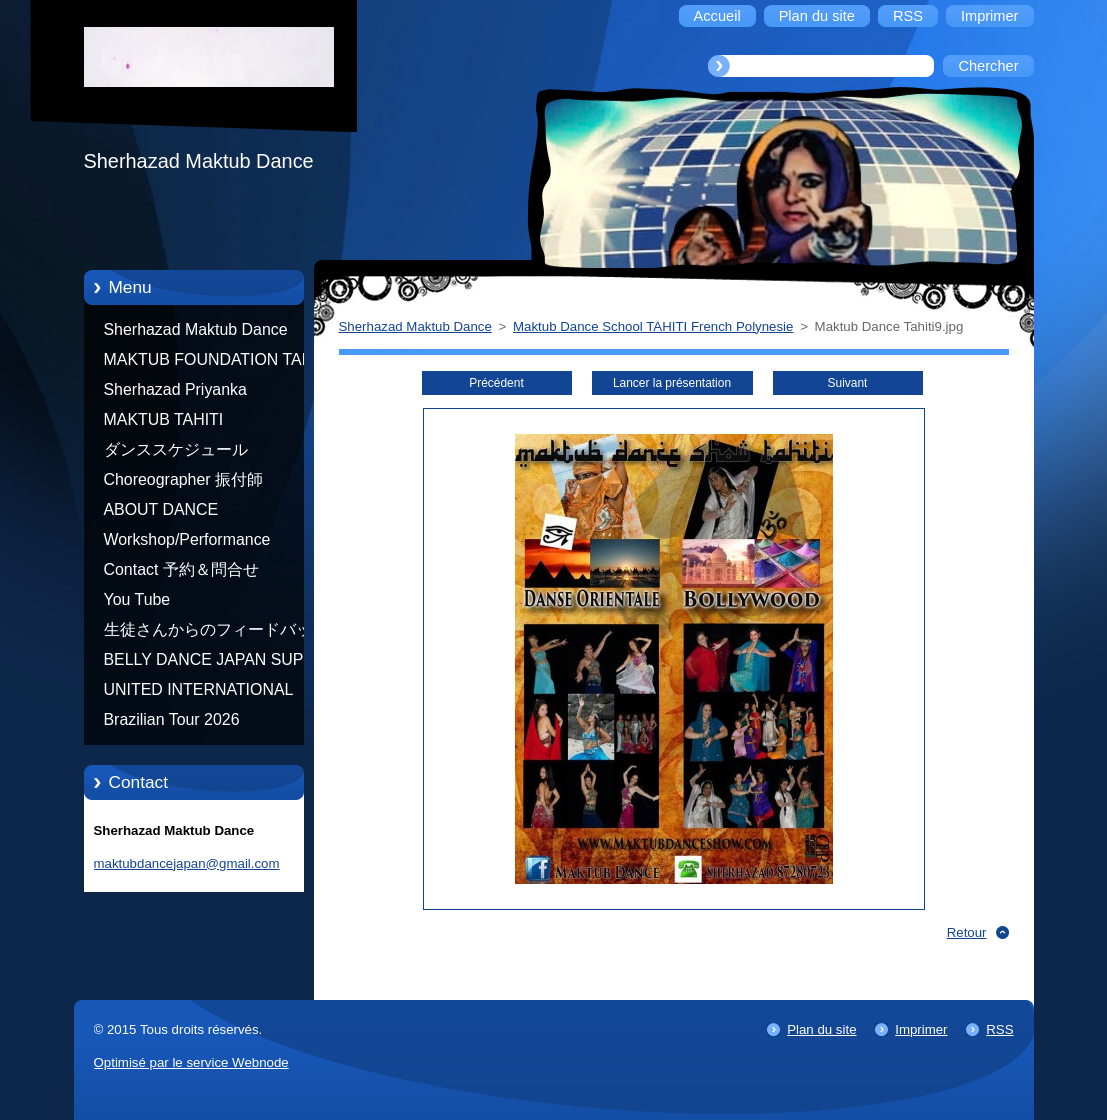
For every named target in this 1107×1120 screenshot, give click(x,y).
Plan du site (821, 1029)
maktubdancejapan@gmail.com (187, 863)
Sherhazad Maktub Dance (196, 329)
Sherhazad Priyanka (175, 389)
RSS (999, 1029)
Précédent (496, 383)
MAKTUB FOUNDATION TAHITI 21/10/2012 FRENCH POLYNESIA (218, 363)
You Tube (137, 599)
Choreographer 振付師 (184, 479)
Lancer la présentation (672, 383)
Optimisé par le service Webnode (191, 1062)
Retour (967, 932)
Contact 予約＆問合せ (181, 569)
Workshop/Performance (187, 539)
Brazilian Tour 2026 (172, 719)
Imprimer (921, 1029)
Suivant (848, 383)
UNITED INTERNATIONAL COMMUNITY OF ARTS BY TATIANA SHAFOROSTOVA (204, 693)
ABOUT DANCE (161, 509)
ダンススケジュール (176, 449)
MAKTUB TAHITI (164, 419)
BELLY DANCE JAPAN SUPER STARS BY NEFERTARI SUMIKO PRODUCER (215, 663)
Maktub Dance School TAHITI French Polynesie (653, 326)
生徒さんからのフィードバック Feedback (216, 633)
